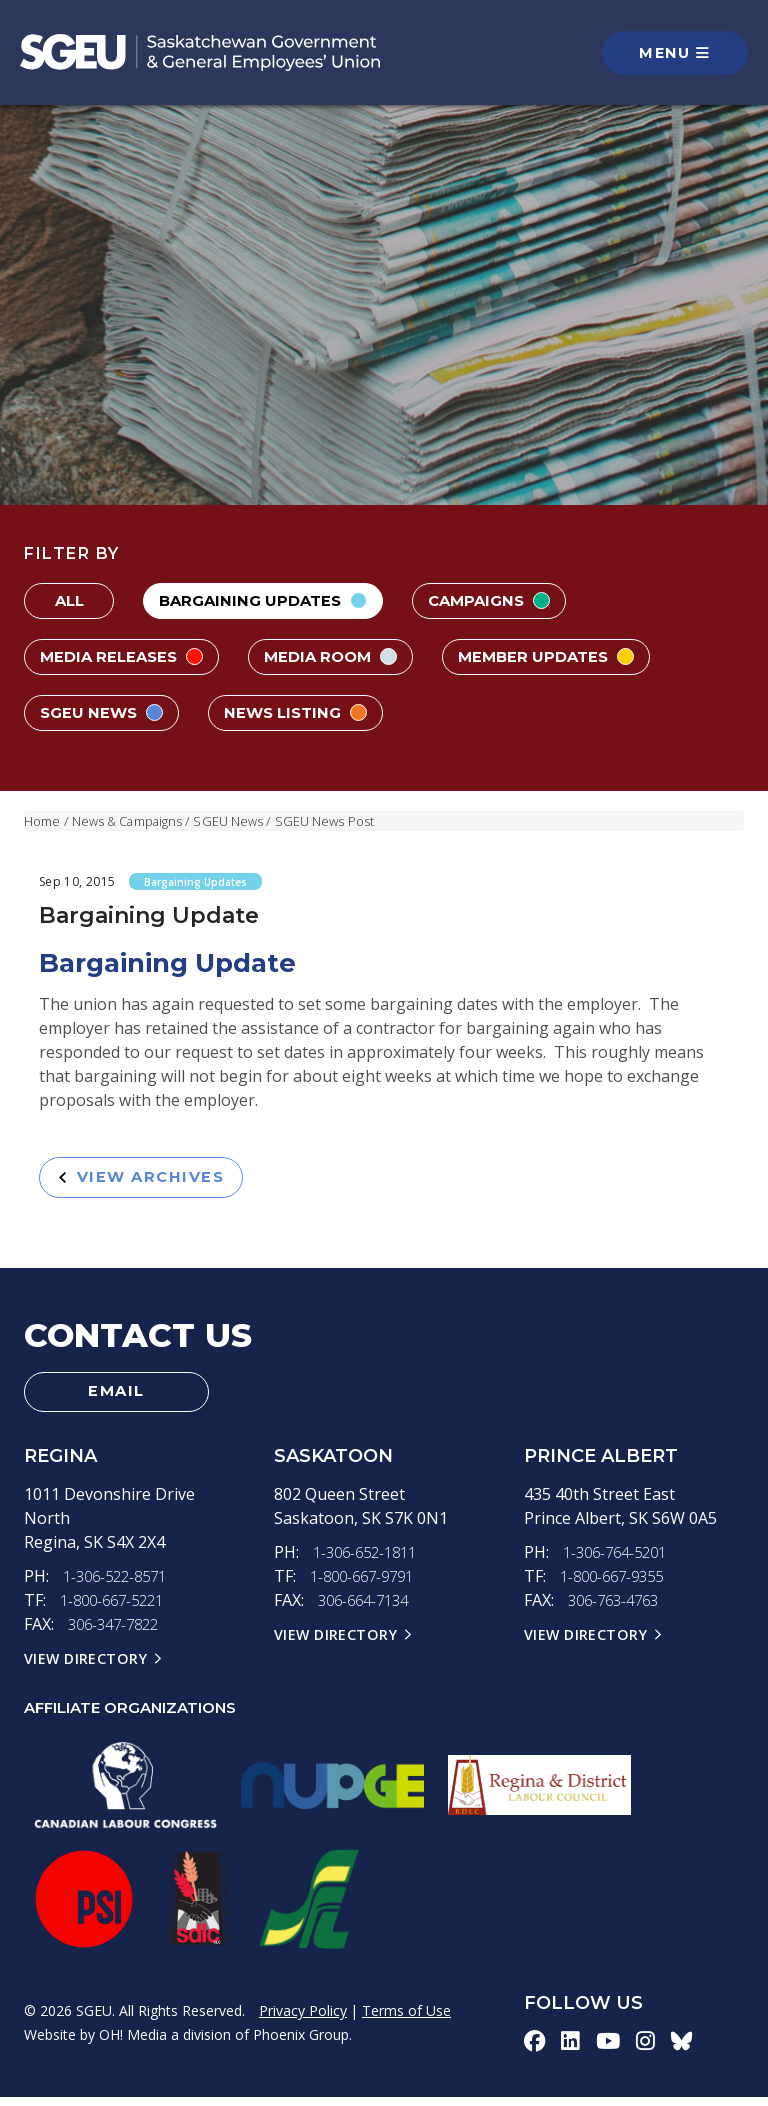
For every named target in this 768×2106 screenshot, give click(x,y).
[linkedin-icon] (571, 2050)
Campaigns (503, 600)
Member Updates (567, 656)
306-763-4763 (618, 1609)
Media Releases (126, 656)
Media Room (343, 656)
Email (117, 1397)
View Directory (87, 1667)
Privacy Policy (303, 2019)
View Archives (148, 1178)
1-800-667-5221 (117, 1609)
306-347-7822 (118, 1633)
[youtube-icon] (609, 2050)
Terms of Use (406, 2019)
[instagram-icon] (647, 2050)
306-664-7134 (368, 1609)
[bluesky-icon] (684, 2050)
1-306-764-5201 (620, 1561)
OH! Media (133, 2043)
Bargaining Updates (268, 600)
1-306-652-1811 (370, 1561)
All (69, 600)
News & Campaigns (129, 821)
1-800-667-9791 (367, 1585)
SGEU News (105, 712)
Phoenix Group (301, 2043)
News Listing (307, 712)
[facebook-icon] (535, 2050)
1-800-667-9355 (617, 1585)
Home (42, 821)
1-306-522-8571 (120, 1585)
